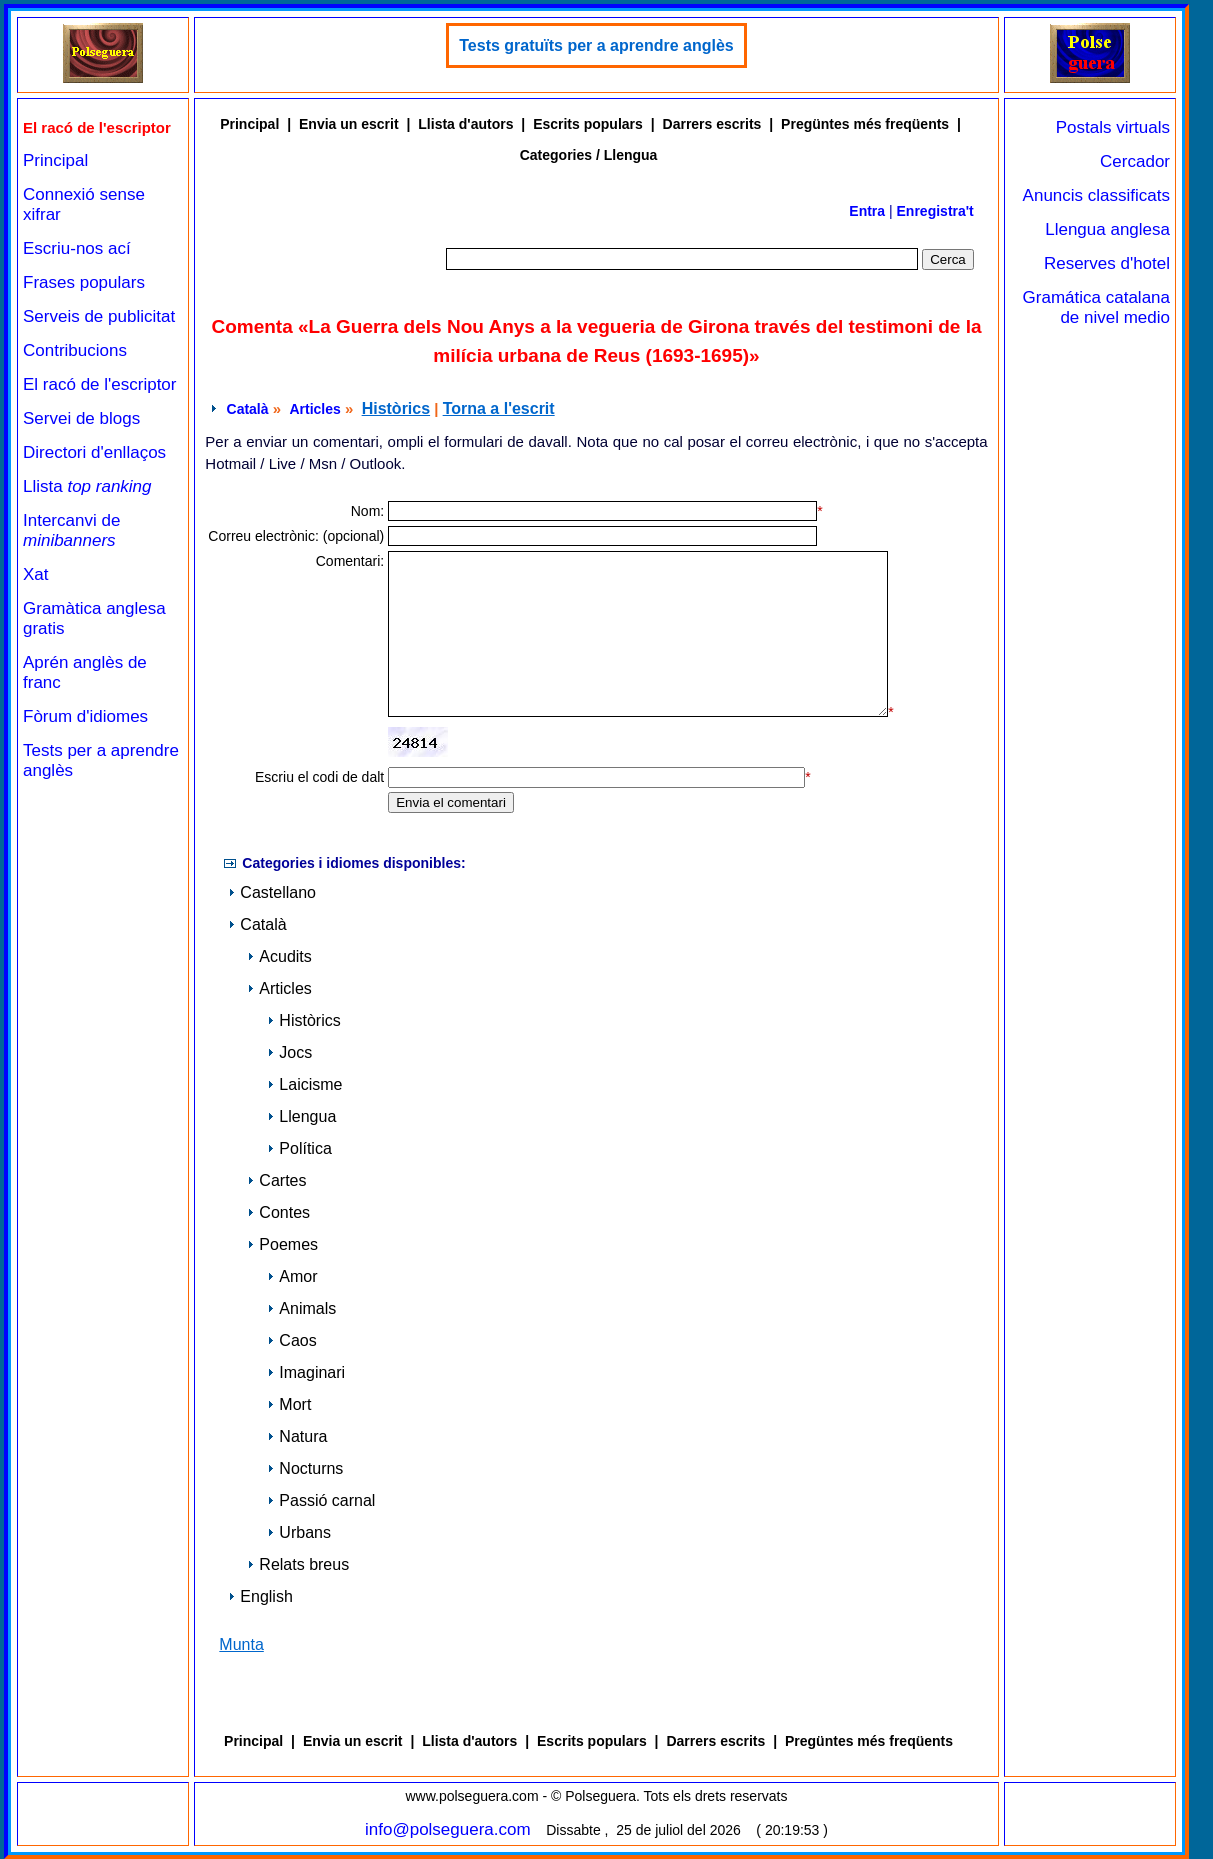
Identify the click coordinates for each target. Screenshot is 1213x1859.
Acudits (279, 956)
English (260, 1596)
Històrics (396, 408)
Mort (289, 1404)
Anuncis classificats (1096, 195)
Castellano (272, 892)
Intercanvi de (71, 530)
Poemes (282, 1244)
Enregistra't (935, 211)
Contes (278, 1212)
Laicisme (304, 1084)
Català (248, 409)
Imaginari (306, 1372)
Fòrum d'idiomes (85, 716)
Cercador (1135, 161)
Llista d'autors (465, 124)
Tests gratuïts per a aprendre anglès (596, 45)
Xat (36, 574)
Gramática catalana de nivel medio (1096, 307)
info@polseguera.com (448, 1829)
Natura (297, 1436)
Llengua (301, 1116)
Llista (87, 486)
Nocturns (305, 1468)
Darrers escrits (712, 124)
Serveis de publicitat (99, 316)
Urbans (299, 1532)
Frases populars (84, 282)
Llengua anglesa (1107, 229)
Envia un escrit (349, 124)
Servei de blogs (81, 418)
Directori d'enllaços (94, 452)
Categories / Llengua (589, 155)
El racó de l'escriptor (99, 384)
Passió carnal (321, 1500)
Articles (314, 409)
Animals (301, 1308)
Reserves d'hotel (1107, 263)
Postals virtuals (1113, 127)
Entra (867, 211)
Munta (241, 1644)
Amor (292, 1276)
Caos (291, 1340)
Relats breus (298, 1564)
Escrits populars (588, 124)
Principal (55, 160)
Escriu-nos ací (77, 248)
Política (299, 1148)
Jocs (289, 1052)
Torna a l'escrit (499, 408)
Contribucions (75, 350)
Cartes (276, 1180)
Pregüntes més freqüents (865, 124)
